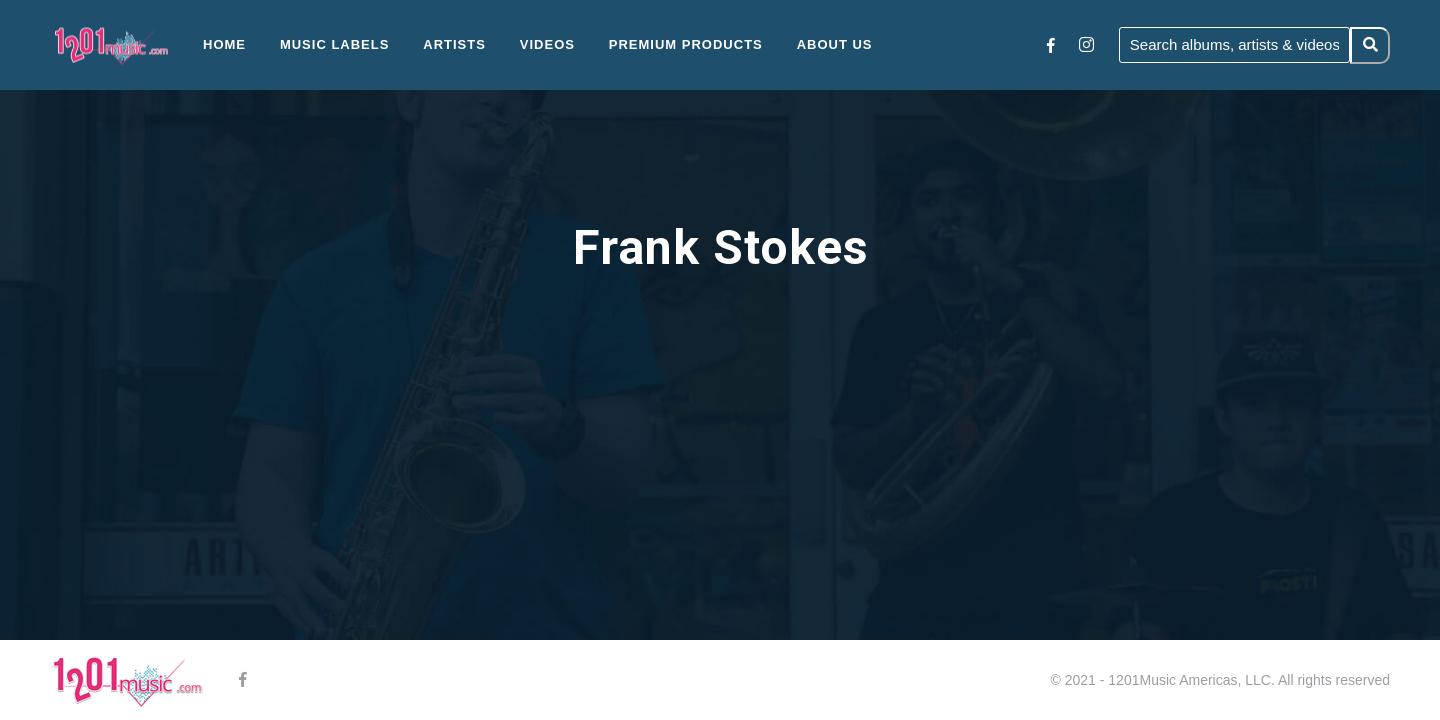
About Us (835, 44)
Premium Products (686, 44)
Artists (454, 44)
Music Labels (335, 44)
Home (224, 44)
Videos (547, 44)
